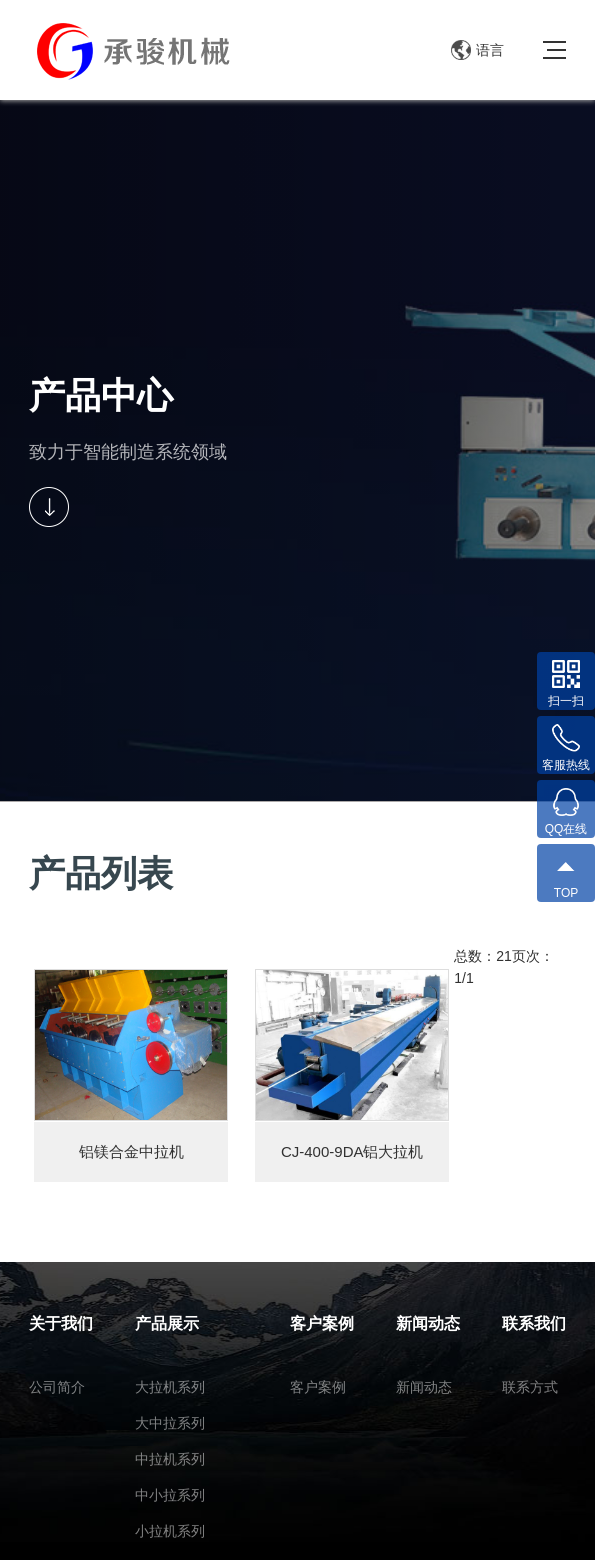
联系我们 (534, 1323)
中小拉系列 (170, 1495)
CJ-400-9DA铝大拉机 (352, 1151)
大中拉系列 (170, 1423)
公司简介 (57, 1387)
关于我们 (61, 1323)
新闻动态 (428, 1323)
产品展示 (167, 1323)
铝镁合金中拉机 (131, 1151)
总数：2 (479, 956)
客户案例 (322, 1323)
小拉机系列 (170, 1531)
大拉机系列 (170, 1387)
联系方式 (530, 1387)
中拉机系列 (170, 1459)
